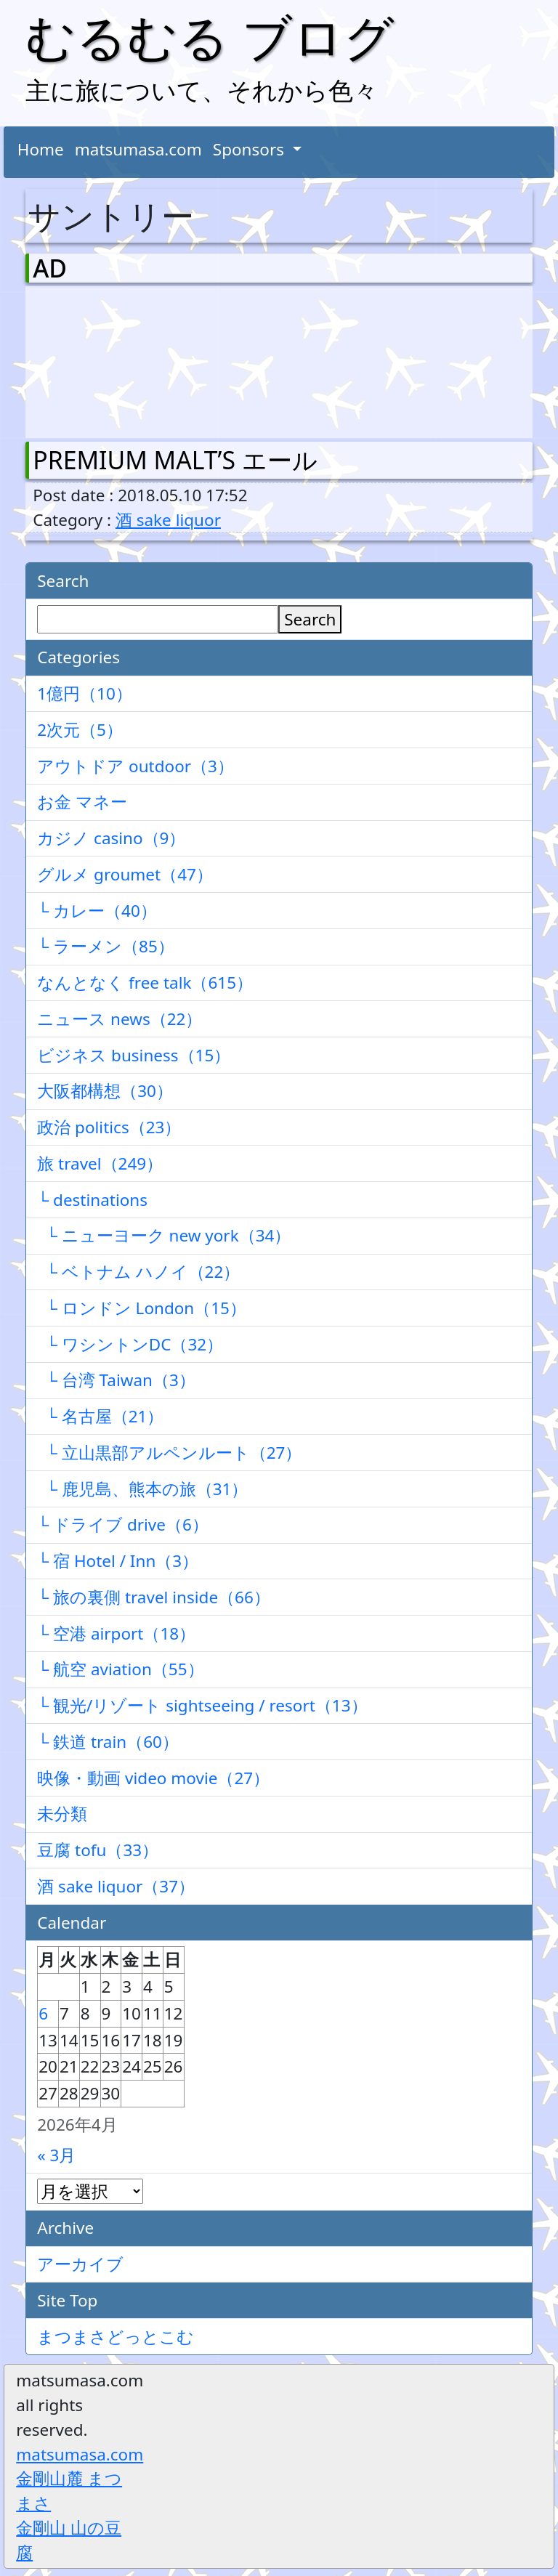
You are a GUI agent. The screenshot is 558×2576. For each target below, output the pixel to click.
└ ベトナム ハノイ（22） (138, 1271)
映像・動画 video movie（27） (153, 1778)
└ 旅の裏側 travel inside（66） (153, 1597)
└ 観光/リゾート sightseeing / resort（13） (202, 1705)
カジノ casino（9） (111, 838)
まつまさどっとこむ (115, 2336)
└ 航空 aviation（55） (120, 1669)
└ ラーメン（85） (105, 946)
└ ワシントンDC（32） (130, 1344)
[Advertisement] (109, 359)
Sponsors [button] (250, 149)
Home (40, 149)
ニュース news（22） (119, 1019)
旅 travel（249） (100, 1163)
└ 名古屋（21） (100, 1416)
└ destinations (92, 1199)
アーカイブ (80, 2264)
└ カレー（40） (97, 910)
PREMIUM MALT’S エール (175, 460)
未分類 (62, 1813)
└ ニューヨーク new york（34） (164, 1235)
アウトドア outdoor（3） (135, 766)
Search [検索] (310, 619)
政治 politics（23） (109, 1127)
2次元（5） (80, 729)
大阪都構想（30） (105, 1091)
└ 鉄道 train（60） (108, 1741)
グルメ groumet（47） (125, 874)
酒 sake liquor (168, 520)
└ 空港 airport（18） (116, 1633)
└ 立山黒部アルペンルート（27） (169, 1452)
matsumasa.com (138, 149)
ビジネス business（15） (133, 1055)
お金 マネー (82, 801)
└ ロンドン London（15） (141, 1308)
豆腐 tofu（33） (97, 1850)
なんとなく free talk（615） (145, 982)
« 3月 (56, 2155)
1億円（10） (84, 693)
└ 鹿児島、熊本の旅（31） (142, 1489)
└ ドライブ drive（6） (123, 1524)
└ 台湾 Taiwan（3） (116, 1380)
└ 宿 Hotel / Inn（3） (117, 1561)
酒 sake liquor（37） (116, 1886)
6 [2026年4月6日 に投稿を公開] (43, 2013)
